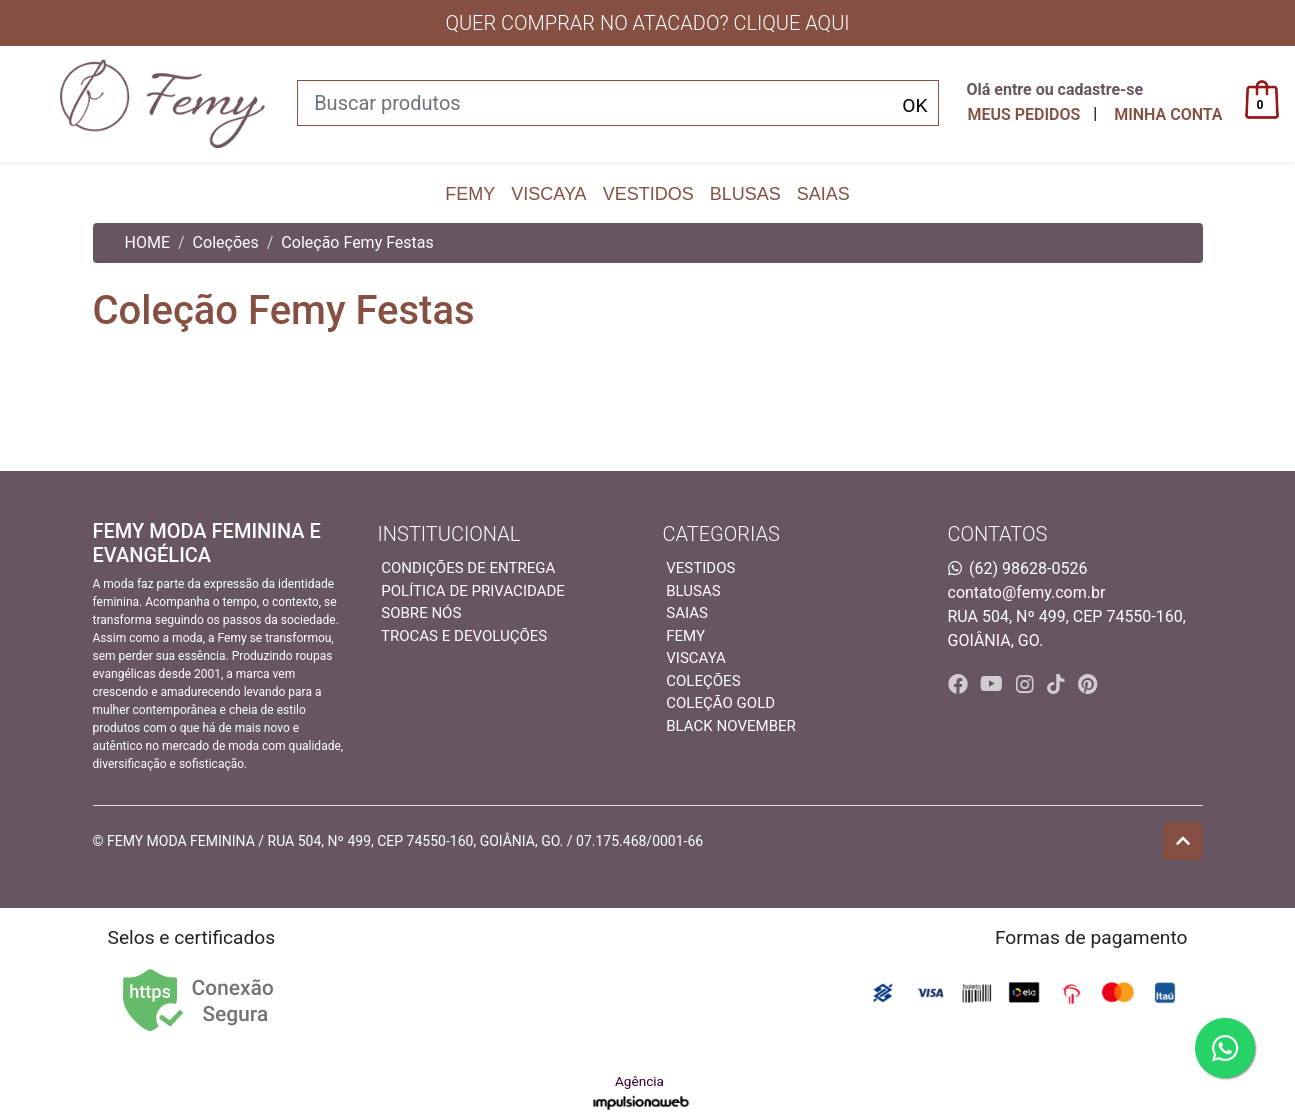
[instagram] (1027, 684)
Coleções (226, 242)
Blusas (745, 194)
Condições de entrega (468, 568)
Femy (470, 194)
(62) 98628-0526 (1028, 568)
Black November (731, 726)
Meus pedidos (1023, 114)
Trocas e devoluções (464, 636)
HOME (147, 242)
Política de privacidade (473, 591)
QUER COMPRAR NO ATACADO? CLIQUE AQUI (647, 23)
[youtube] (994, 684)
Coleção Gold (720, 703)
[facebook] (960, 684)
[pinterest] (1087, 684)
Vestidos (648, 194)
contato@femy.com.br (1027, 592)
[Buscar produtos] (618, 103)
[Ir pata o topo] (1183, 841)
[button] (1168, 115)
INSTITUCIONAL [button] (449, 534)
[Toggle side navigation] (24, 103)
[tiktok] (1058, 684)
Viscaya (548, 194)
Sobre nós (421, 613)
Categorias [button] (721, 534)
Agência (641, 1093)
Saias (823, 194)
